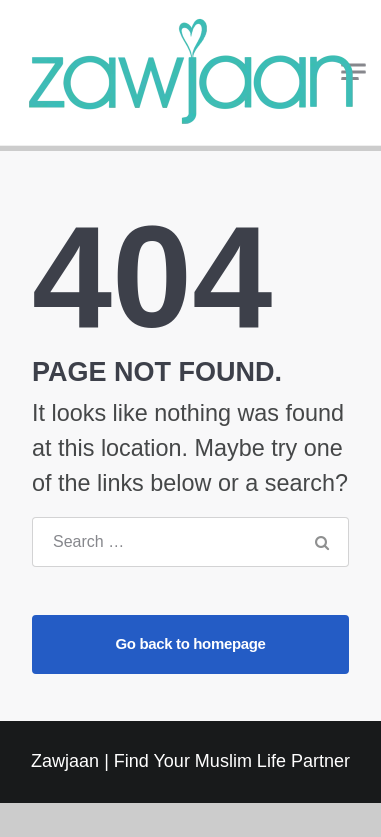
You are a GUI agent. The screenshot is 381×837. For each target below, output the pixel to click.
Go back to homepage (190, 643)
